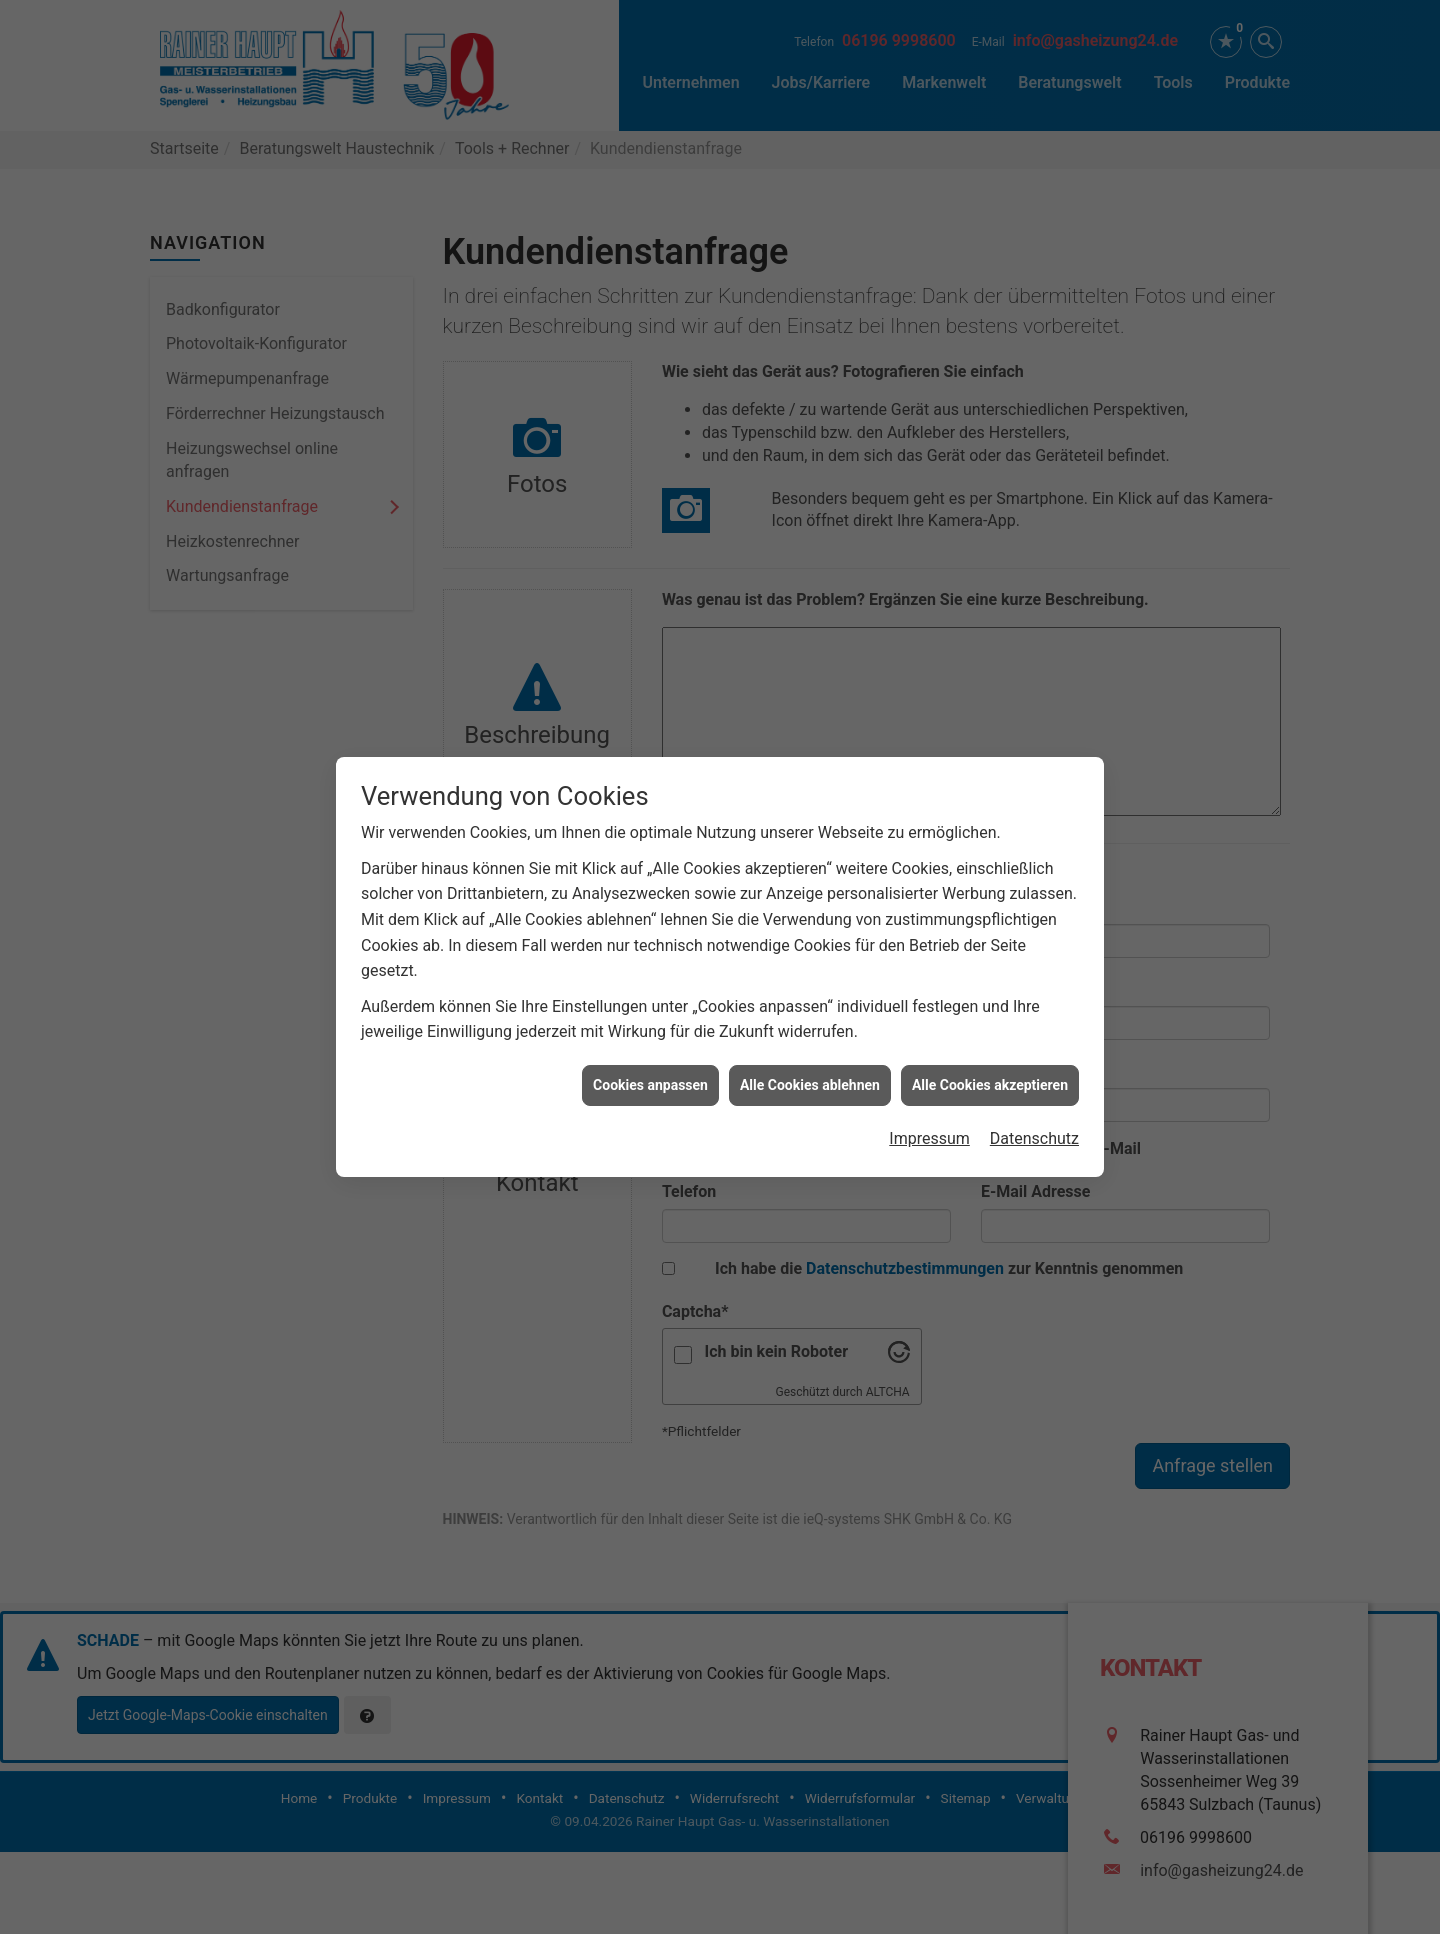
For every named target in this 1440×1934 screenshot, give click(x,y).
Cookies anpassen (650, 830)
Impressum (929, 883)
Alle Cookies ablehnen (810, 830)
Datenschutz (1034, 883)
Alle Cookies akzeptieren (990, 830)
